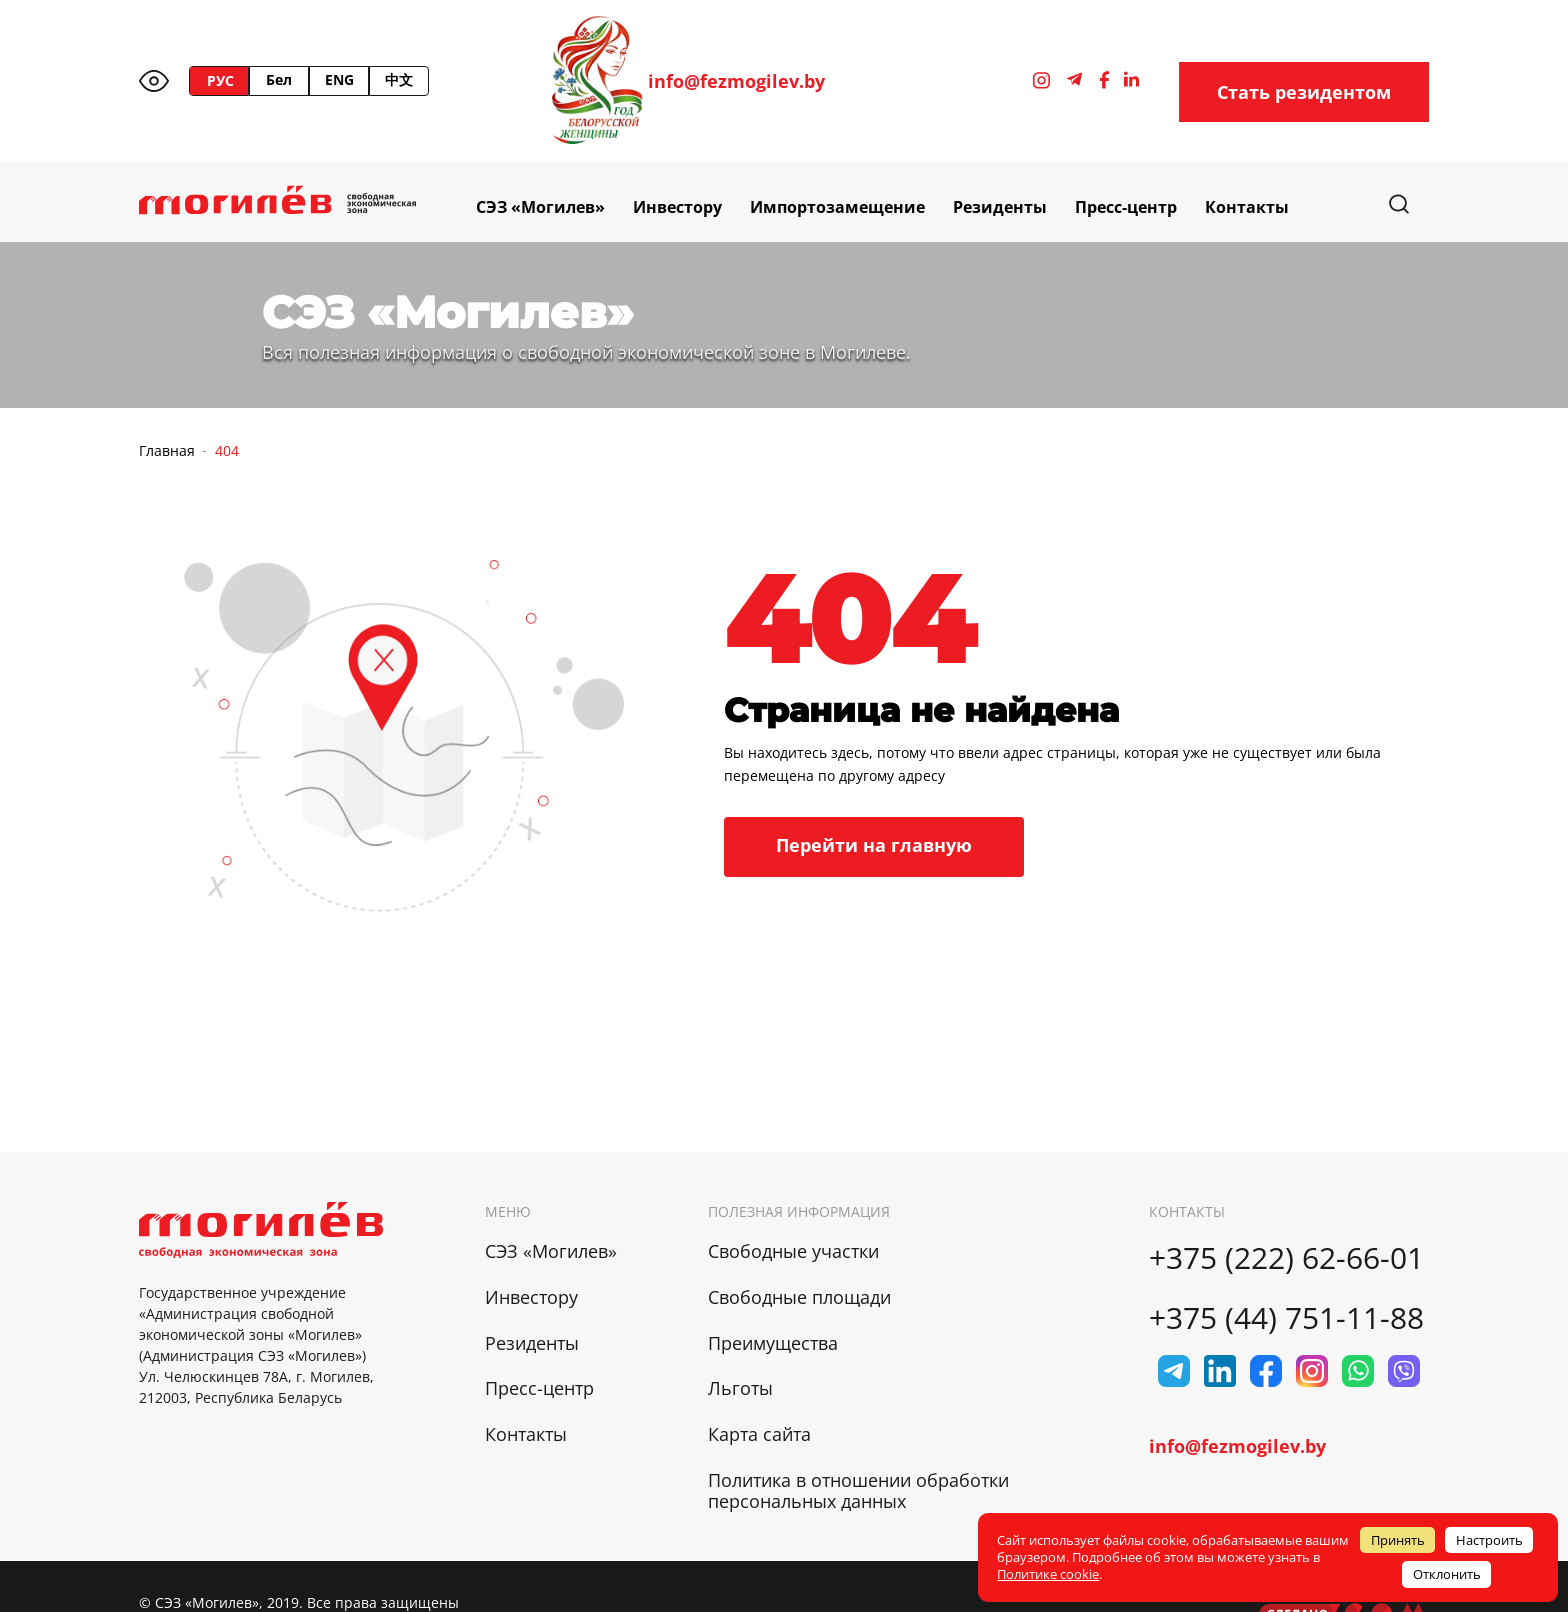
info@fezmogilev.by (736, 81)
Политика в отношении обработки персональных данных (858, 1490)
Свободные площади (799, 1297)
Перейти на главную (874, 845)
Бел (279, 79)
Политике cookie (1048, 1574)
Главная (167, 450)
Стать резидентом (1304, 92)
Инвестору (677, 207)
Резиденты (1000, 207)
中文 (399, 79)
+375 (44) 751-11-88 (1286, 1317)
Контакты (1247, 207)
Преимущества (773, 1343)
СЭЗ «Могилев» (540, 207)
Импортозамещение (837, 207)
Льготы (740, 1388)
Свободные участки (793, 1251)
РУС (220, 80)
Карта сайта (759, 1434)
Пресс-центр (1126, 207)
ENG (339, 79)
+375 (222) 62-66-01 (1286, 1257)
